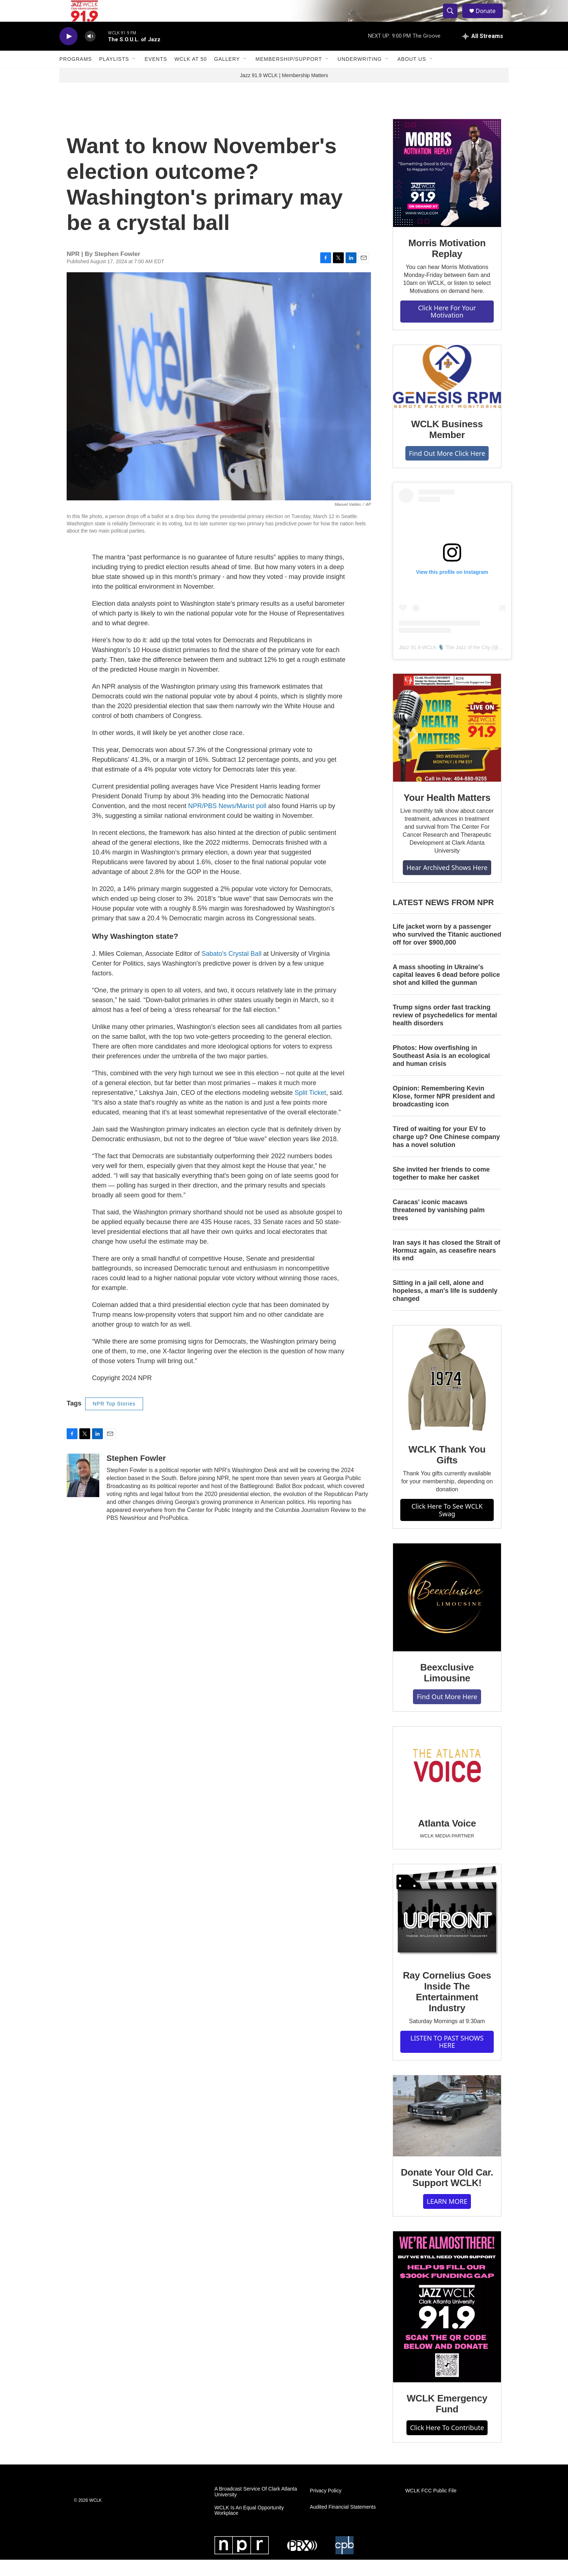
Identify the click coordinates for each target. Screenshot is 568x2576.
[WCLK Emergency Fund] (447, 2323)
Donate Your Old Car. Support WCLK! (447, 2194)
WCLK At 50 (190, 75)
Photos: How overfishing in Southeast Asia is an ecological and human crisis (441, 1072)
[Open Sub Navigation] (134, 75)
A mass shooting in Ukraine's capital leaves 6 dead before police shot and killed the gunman (446, 991)
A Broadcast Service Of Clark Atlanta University (255, 2508)
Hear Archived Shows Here (446, 883)
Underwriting (360, 75)
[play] (68, 53)
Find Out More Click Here (447, 469)
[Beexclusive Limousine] (447, 1614)
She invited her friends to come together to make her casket (441, 1189)
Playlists (114, 75)
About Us (411, 75)
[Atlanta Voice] (447, 1783)
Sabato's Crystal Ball (231, 970)
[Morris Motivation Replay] (447, 189)
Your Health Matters (447, 813)
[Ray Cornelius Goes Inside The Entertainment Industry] (447, 1928)
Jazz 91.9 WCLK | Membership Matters (284, 91)
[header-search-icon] (453, 19)
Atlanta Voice (447, 1839)
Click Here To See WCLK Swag (447, 1526)
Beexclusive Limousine (447, 1689)
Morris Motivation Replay (446, 265)
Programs (75, 75)
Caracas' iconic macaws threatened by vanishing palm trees (439, 1226)
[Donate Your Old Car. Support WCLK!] (447, 2132)
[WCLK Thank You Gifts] (447, 1396)
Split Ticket (310, 1109)
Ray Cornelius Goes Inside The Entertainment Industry (447, 2008)
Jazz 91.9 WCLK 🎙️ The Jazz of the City (444, 664)
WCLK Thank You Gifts (447, 1471)
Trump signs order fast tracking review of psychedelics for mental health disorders (445, 1031)
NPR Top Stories (114, 1420)
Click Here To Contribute (447, 2444)
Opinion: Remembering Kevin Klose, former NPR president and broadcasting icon (444, 1112)
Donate (490, 19)
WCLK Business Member (447, 446)
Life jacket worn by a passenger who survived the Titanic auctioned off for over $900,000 (447, 950)
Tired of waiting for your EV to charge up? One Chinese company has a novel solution (446, 1153)
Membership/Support (288, 75)
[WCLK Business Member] (447, 392)
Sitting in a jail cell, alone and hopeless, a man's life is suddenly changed (445, 1307)
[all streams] (483, 52)
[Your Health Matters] (447, 744)
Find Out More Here (447, 1713)
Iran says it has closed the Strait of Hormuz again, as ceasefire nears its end (446, 1266)
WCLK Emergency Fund (447, 2420)
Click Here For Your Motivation (447, 328)
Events (156, 75)
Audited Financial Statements (343, 2523)
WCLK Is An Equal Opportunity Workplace (249, 2527)
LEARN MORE (447, 2217)
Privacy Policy (325, 2507)
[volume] (90, 53)
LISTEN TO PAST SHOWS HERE (447, 2058)
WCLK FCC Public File (431, 2507)
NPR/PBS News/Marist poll (227, 822)
